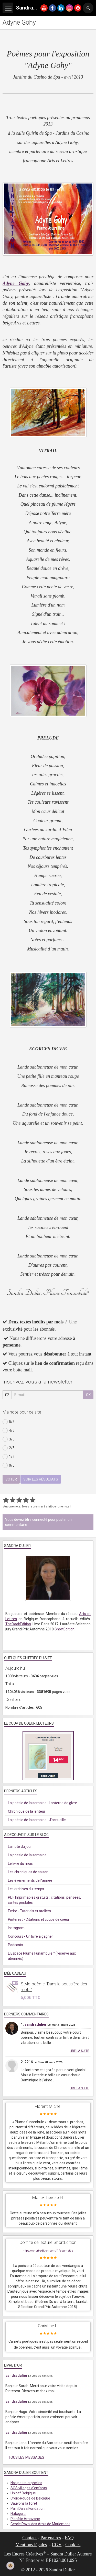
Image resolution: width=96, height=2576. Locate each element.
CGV (57, 2544)
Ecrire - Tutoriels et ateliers (29, 1911)
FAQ (69, 2537)
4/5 (9, 1430)
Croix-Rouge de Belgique (30, 2498)
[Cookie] (10, 2566)
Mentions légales (31, 2544)
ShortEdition (64, 1629)
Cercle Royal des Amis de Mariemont (40, 2524)
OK (88, 1395)
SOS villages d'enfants (28, 2488)
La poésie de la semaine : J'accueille (37, 1820)
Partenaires (50, 2537)
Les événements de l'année (30, 1880)
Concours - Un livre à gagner (30, 1936)
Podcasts (15, 1945)
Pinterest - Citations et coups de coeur (38, 1919)
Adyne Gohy (16, 283)
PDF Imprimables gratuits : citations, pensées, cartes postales (44, 1900)
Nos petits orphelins (26, 2483)
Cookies (72, 2544)
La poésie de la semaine (27, 1855)
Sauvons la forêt (23, 2503)
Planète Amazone (25, 2519)
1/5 (9, 1456)
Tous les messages (26, 2457)
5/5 (9, 1421)
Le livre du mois (20, 1863)
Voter (11, 1479)
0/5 (9, 1465)
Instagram (16, 1928)
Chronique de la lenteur (26, 1811)
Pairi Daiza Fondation (27, 2508)
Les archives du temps (26, 1889)
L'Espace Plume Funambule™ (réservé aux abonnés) (42, 1955)
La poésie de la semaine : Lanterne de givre (42, 1803)
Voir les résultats (40, 1479)
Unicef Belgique (23, 2493)
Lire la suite (79, 2051)
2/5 (9, 1447)
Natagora (18, 2514)
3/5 (9, 1439)
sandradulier (36, 2024)
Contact (29, 2537)
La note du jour (20, 1846)
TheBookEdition (18, 1624)
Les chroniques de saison (28, 1872)
